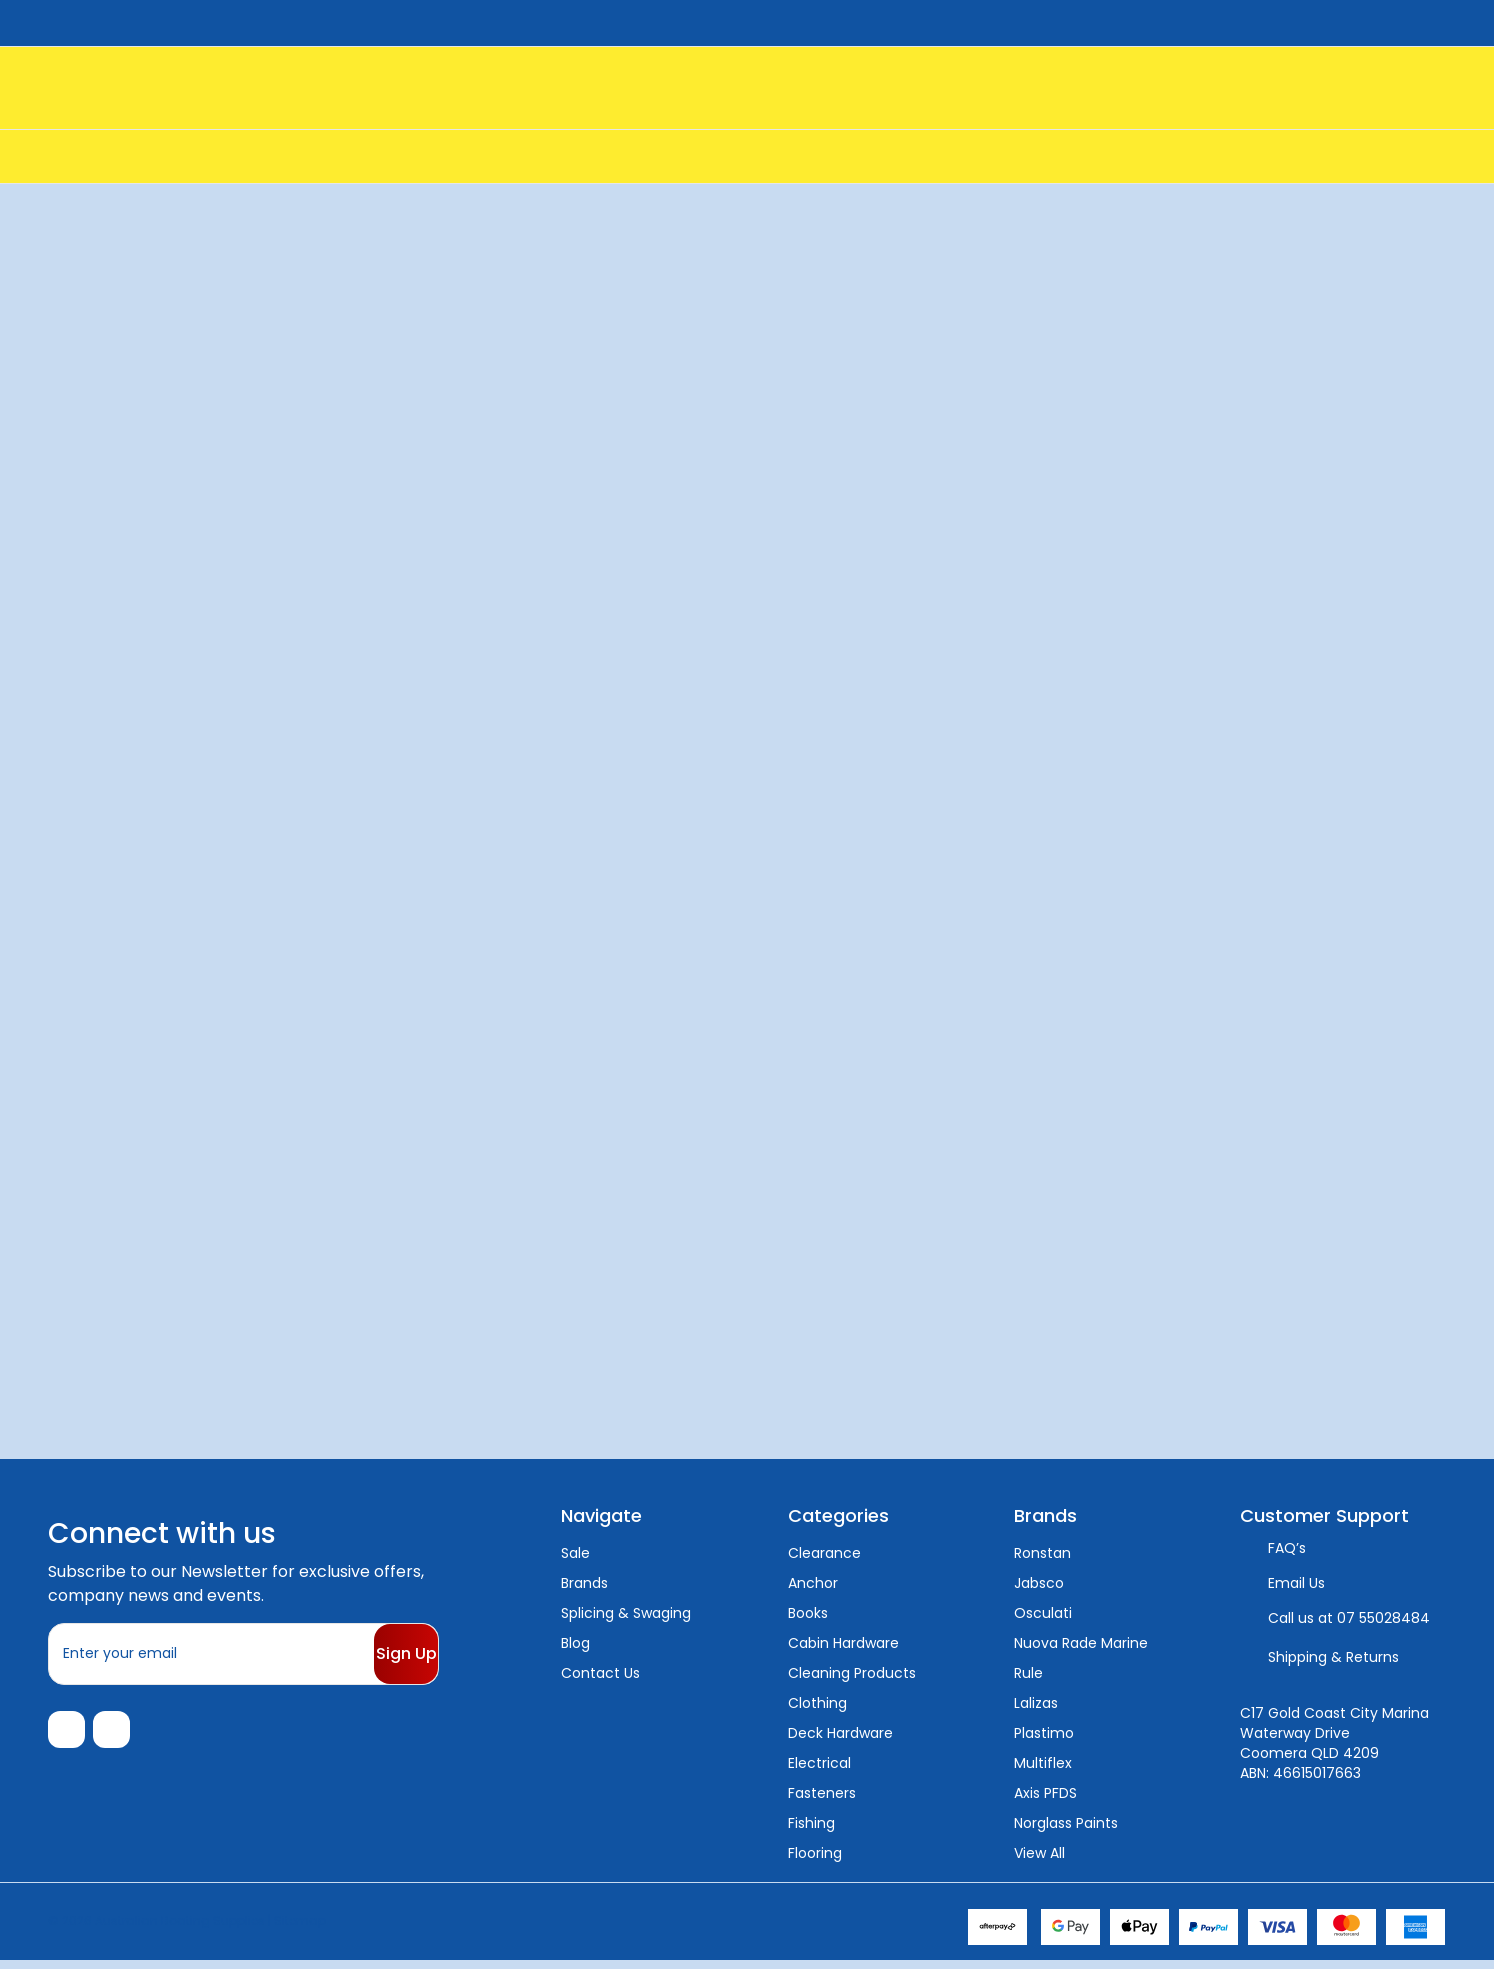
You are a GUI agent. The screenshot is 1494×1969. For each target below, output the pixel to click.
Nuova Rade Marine (1081, 1643)
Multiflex (1043, 1763)
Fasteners (822, 1793)
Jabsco (1039, 1583)
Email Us (1296, 1583)
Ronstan (1042, 1553)
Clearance (824, 1553)
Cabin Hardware (843, 1643)
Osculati (1043, 1613)
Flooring (815, 1853)
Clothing (817, 1703)
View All (1039, 1853)
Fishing (811, 1823)
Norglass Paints (1066, 1823)
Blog (575, 1643)
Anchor (813, 1583)
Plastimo (1044, 1733)
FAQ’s (1287, 1548)
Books (808, 1613)
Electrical (819, 1763)
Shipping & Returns (1333, 1657)
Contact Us (600, 1673)
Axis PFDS (1045, 1793)
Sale (575, 1553)
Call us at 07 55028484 (1349, 1618)
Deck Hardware (840, 1733)
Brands (584, 1583)
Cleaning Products (852, 1673)
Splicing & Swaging (626, 1613)
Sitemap (300, 1928)
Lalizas (1036, 1703)
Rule (1028, 1673)
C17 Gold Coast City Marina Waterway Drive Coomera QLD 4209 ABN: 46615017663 (1334, 1743)
